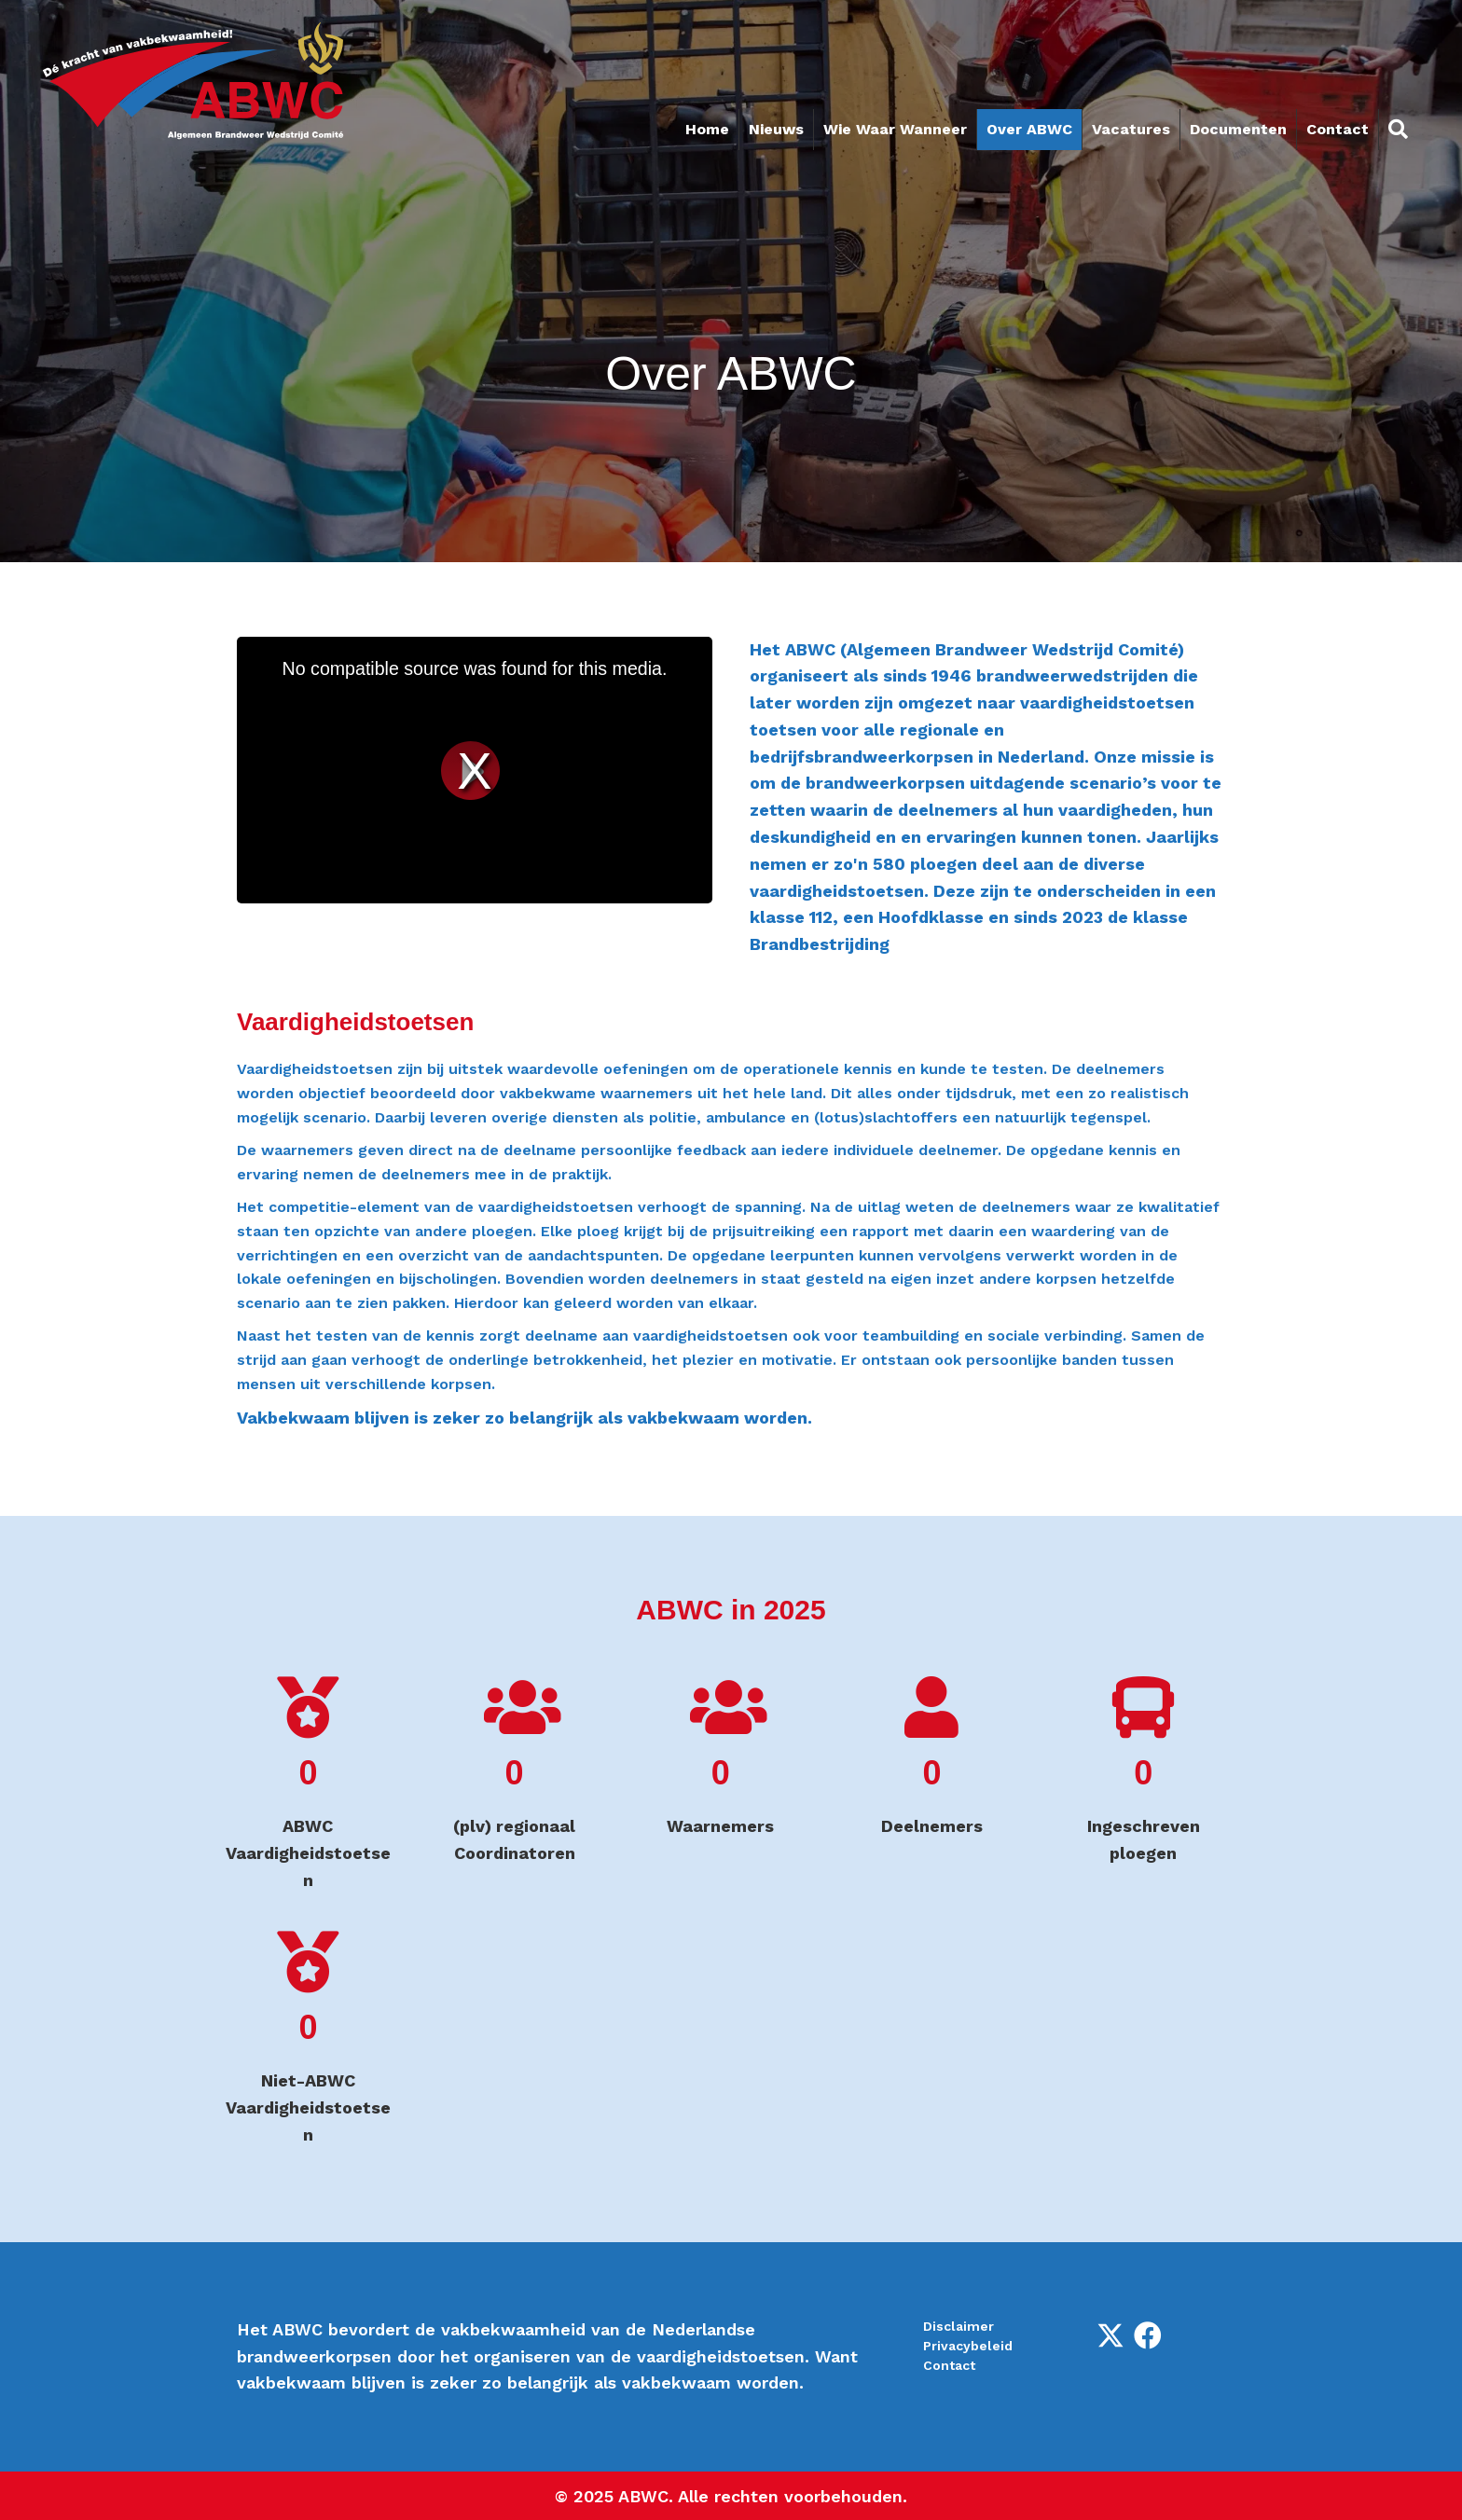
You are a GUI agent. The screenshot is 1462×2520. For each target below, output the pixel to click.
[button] (1110, 2335)
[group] (308, 1784)
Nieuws (776, 129)
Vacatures (1131, 129)
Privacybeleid (968, 2345)
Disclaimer (958, 2326)
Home (707, 129)
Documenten (1238, 129)
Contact (1337, 129)
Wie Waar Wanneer (895, 129)
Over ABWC (1029, 129)
